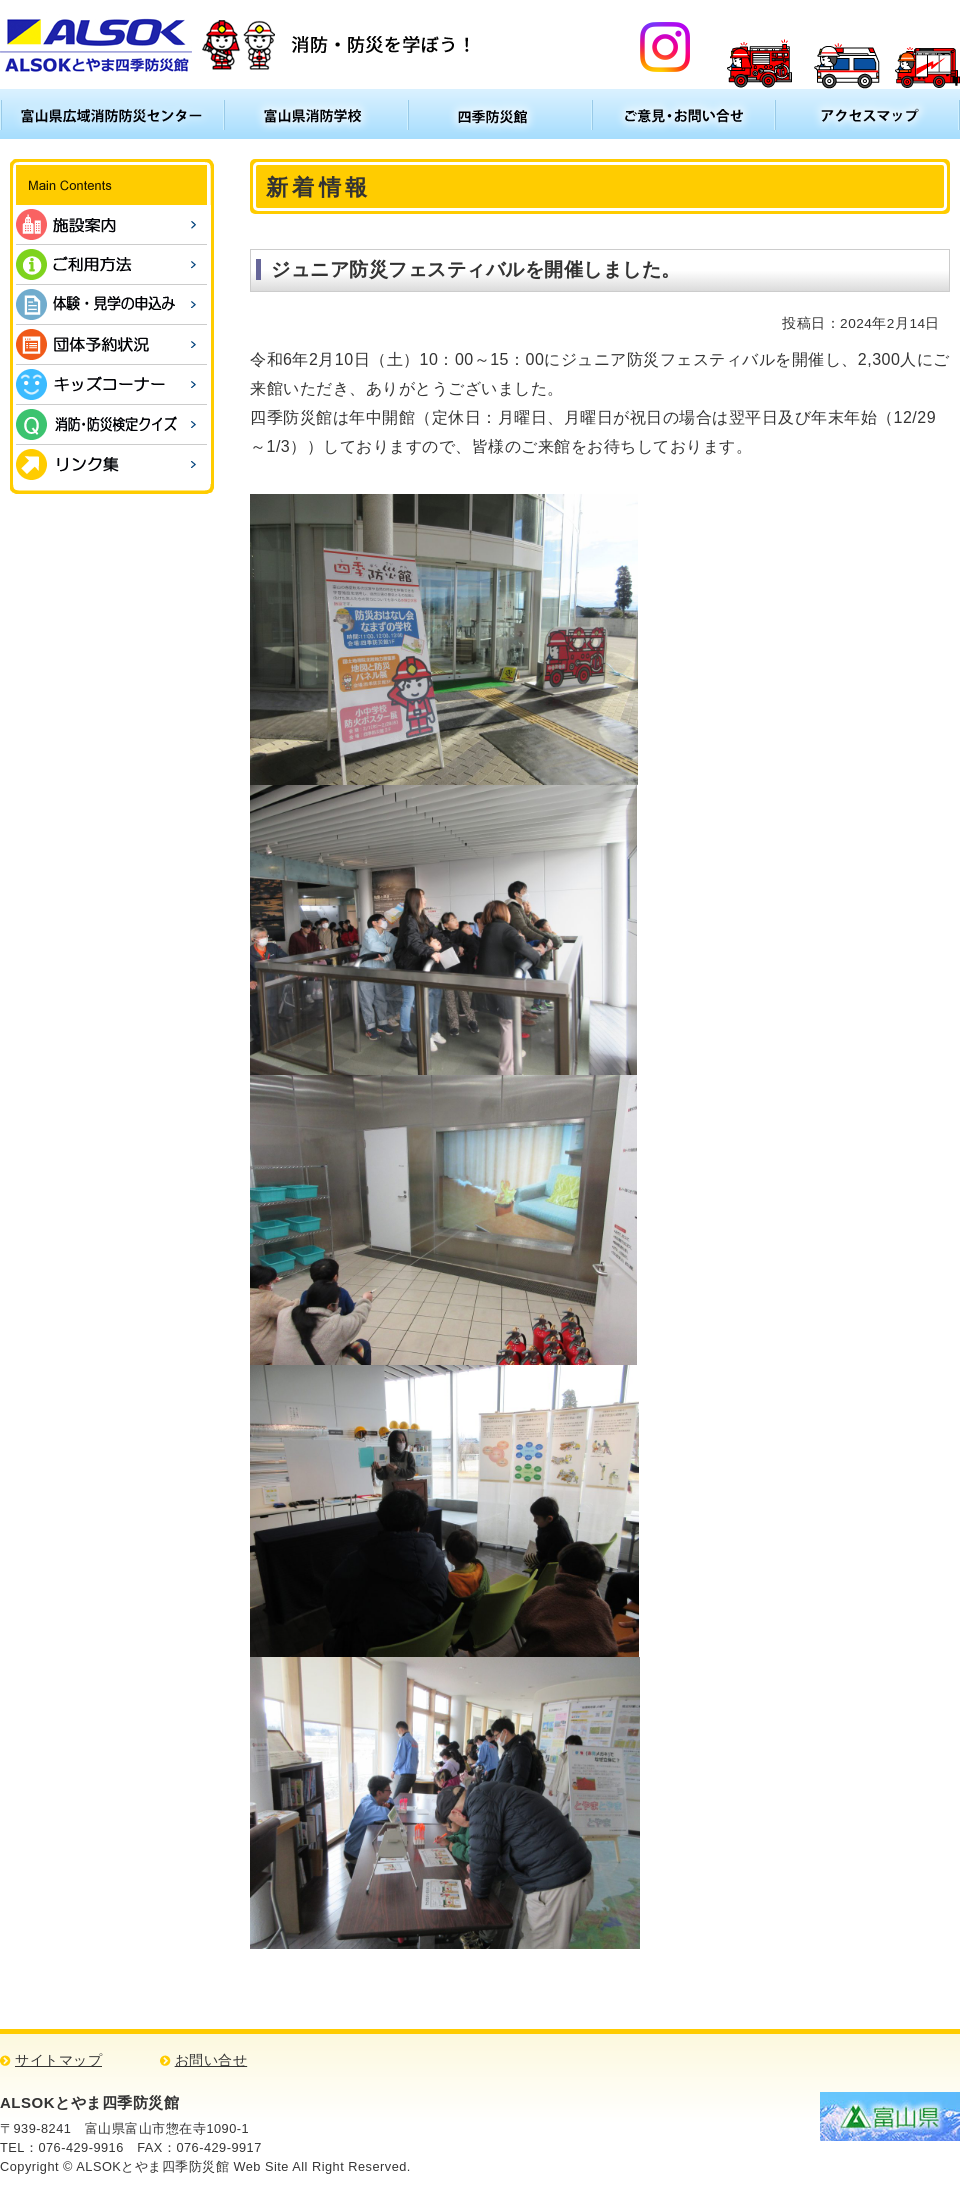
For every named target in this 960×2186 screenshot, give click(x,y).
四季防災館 (500, 114)
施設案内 (111, 224)
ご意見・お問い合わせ (683, 114)
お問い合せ (211, 2060)
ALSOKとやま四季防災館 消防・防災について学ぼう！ (238, 44)
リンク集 (111, 464)
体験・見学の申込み (111, 304)
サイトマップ (58, 2060)
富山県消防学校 (316, 114)
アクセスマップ (867, 114)
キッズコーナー (111, 384)
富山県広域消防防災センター (112, 114)
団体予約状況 (111, 344)
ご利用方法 (111, 264)
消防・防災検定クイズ (111, 424)
